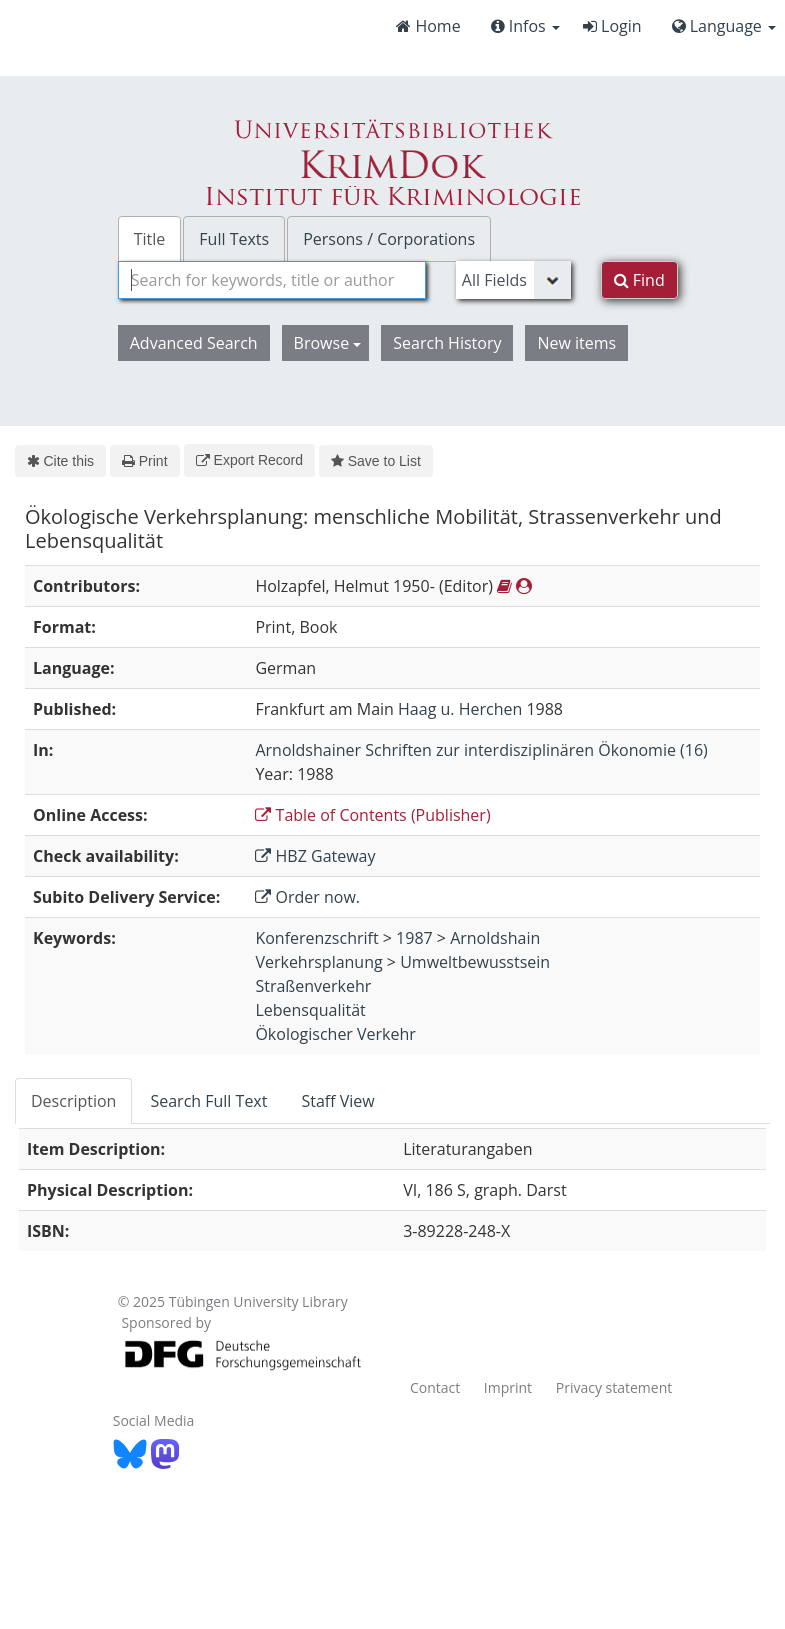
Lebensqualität (310, 1010)
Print (144, 461)
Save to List (376, 461)
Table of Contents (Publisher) (372, 815)
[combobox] (272, 280)
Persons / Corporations (389, 239)
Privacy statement (614, 1387)
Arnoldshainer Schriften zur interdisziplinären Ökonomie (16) (481, 750)
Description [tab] (73, 1101)
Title (150, 239)
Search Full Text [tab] (208, 1101)
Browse (328, 343)
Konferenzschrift (316, 938)
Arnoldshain (495, 938)
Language (724, 26)
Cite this (60, 461)
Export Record (249, 460)
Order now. (307, 897)
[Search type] (513, 280)
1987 (414, 938)
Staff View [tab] (337, 1101)
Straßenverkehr (313, 986)
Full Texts (234, 239)
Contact (435, 1387)
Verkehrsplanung (318, 962)
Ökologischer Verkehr (335, 1034)
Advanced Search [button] (194, 343)
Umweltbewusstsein (475, 962)
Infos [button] (525, 26)
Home (428, 26)
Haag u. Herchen (460, 709)
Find (639, 280)
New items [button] (576, 343)
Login (612, 26)
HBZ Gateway (315, 856)
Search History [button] (447, 343)
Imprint (508, 1387)
